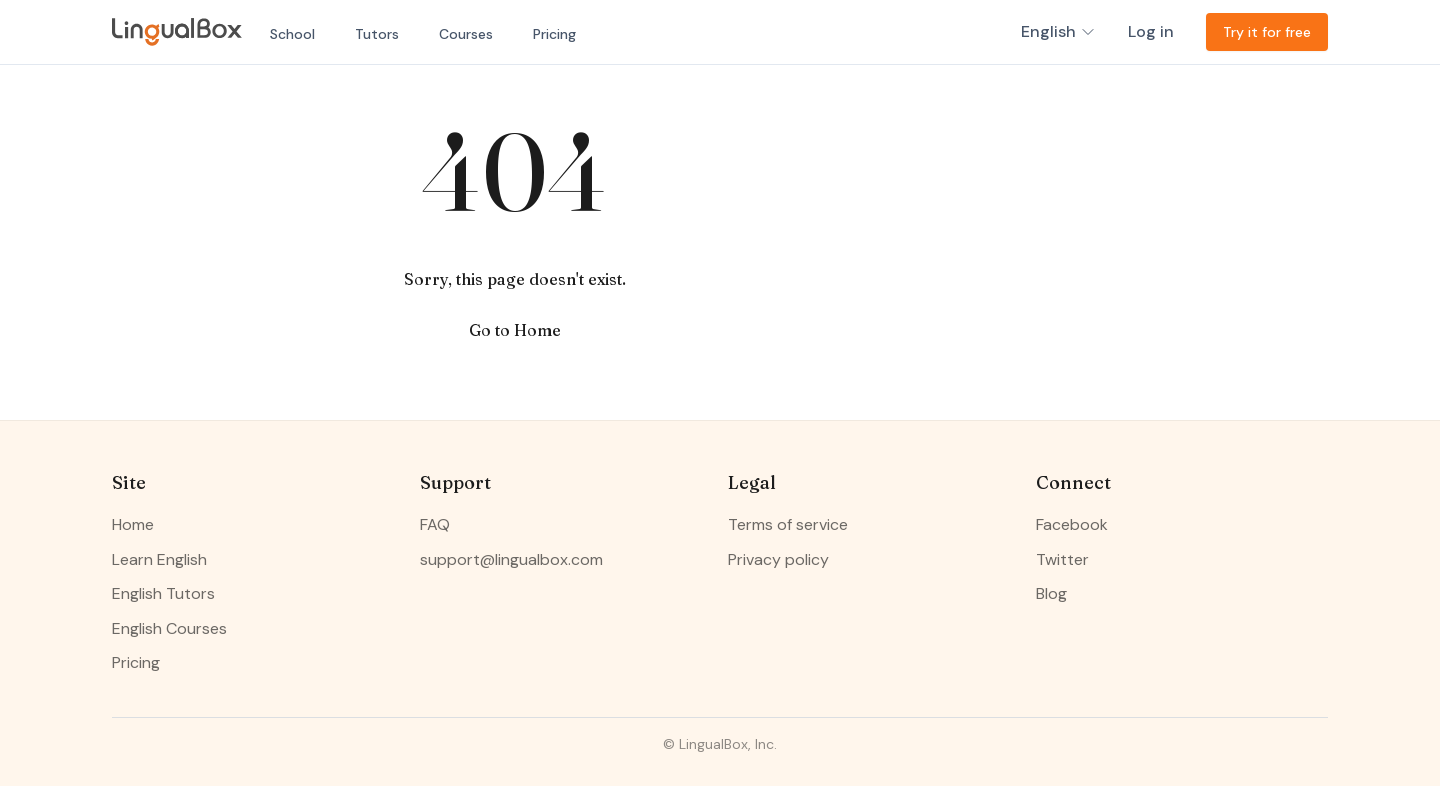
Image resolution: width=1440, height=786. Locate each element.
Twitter (1062, 559)
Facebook (1072, 524)
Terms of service (788, 524)
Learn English (159, 559)
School (292, 34)
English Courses (169, 628)
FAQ (435, 524)
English (1058, 31)
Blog (1051, 593)
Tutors (377, 34)
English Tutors (163, 593)
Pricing (554, 34)
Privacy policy (778, 559)
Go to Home (515, 330)
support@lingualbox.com (511, 559)
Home (133, 524)
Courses (466, 34)
